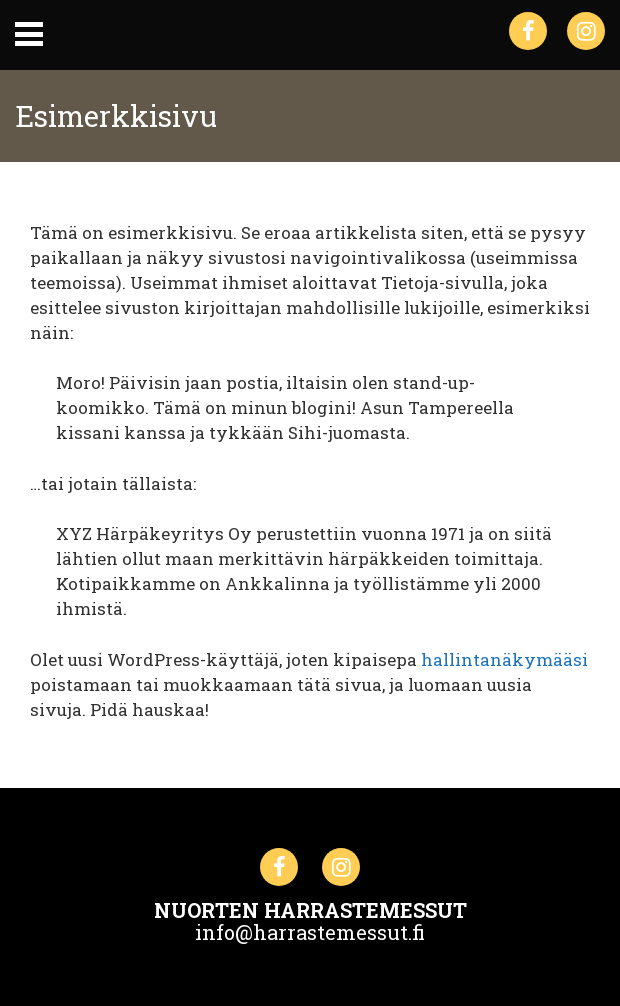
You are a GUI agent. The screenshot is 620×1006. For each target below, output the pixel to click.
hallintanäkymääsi (504, 659)
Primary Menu (29, 34)
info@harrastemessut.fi (310, 932)
